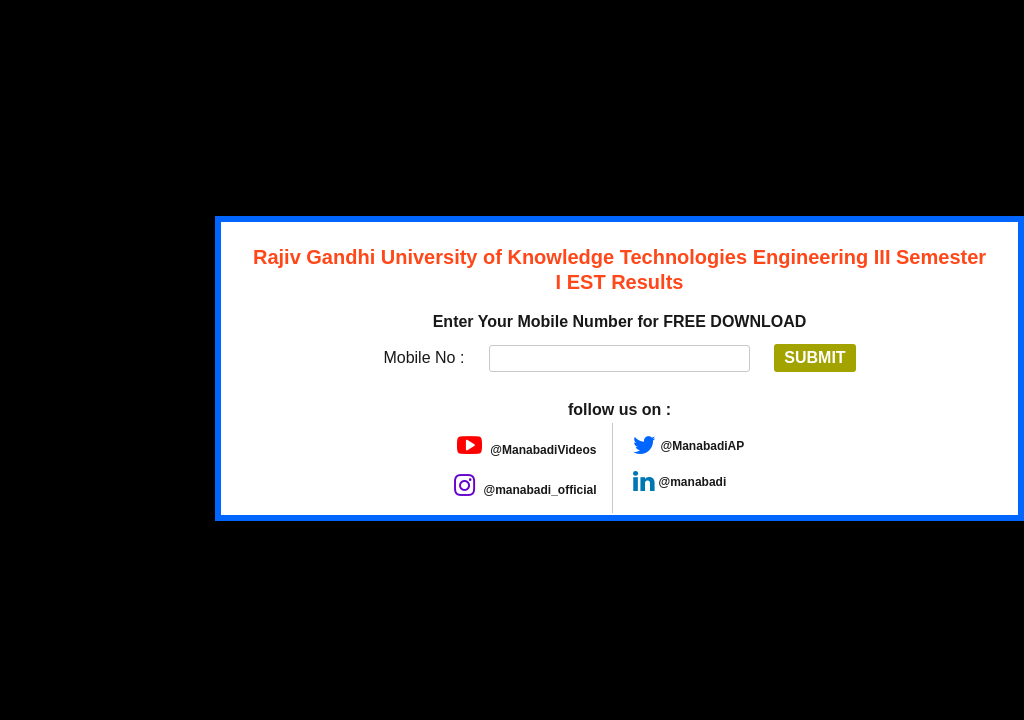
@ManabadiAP (703, 446)
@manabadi (693, 482)
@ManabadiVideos (527, 450)
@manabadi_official (525, 490)
